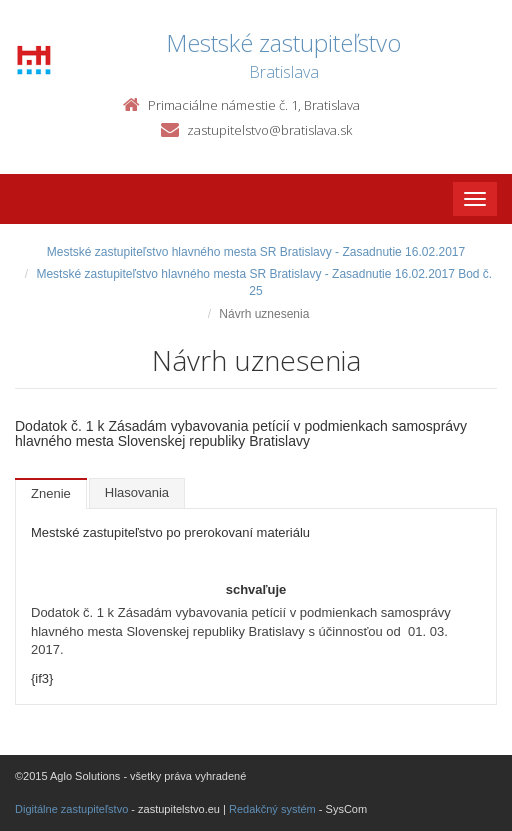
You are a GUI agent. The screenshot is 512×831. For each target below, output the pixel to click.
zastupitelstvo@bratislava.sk (269, 130)
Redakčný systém (272, 809)
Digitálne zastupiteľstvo (71, 809)
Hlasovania (137, 492)
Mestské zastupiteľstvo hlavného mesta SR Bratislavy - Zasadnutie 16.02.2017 (256, 252)
